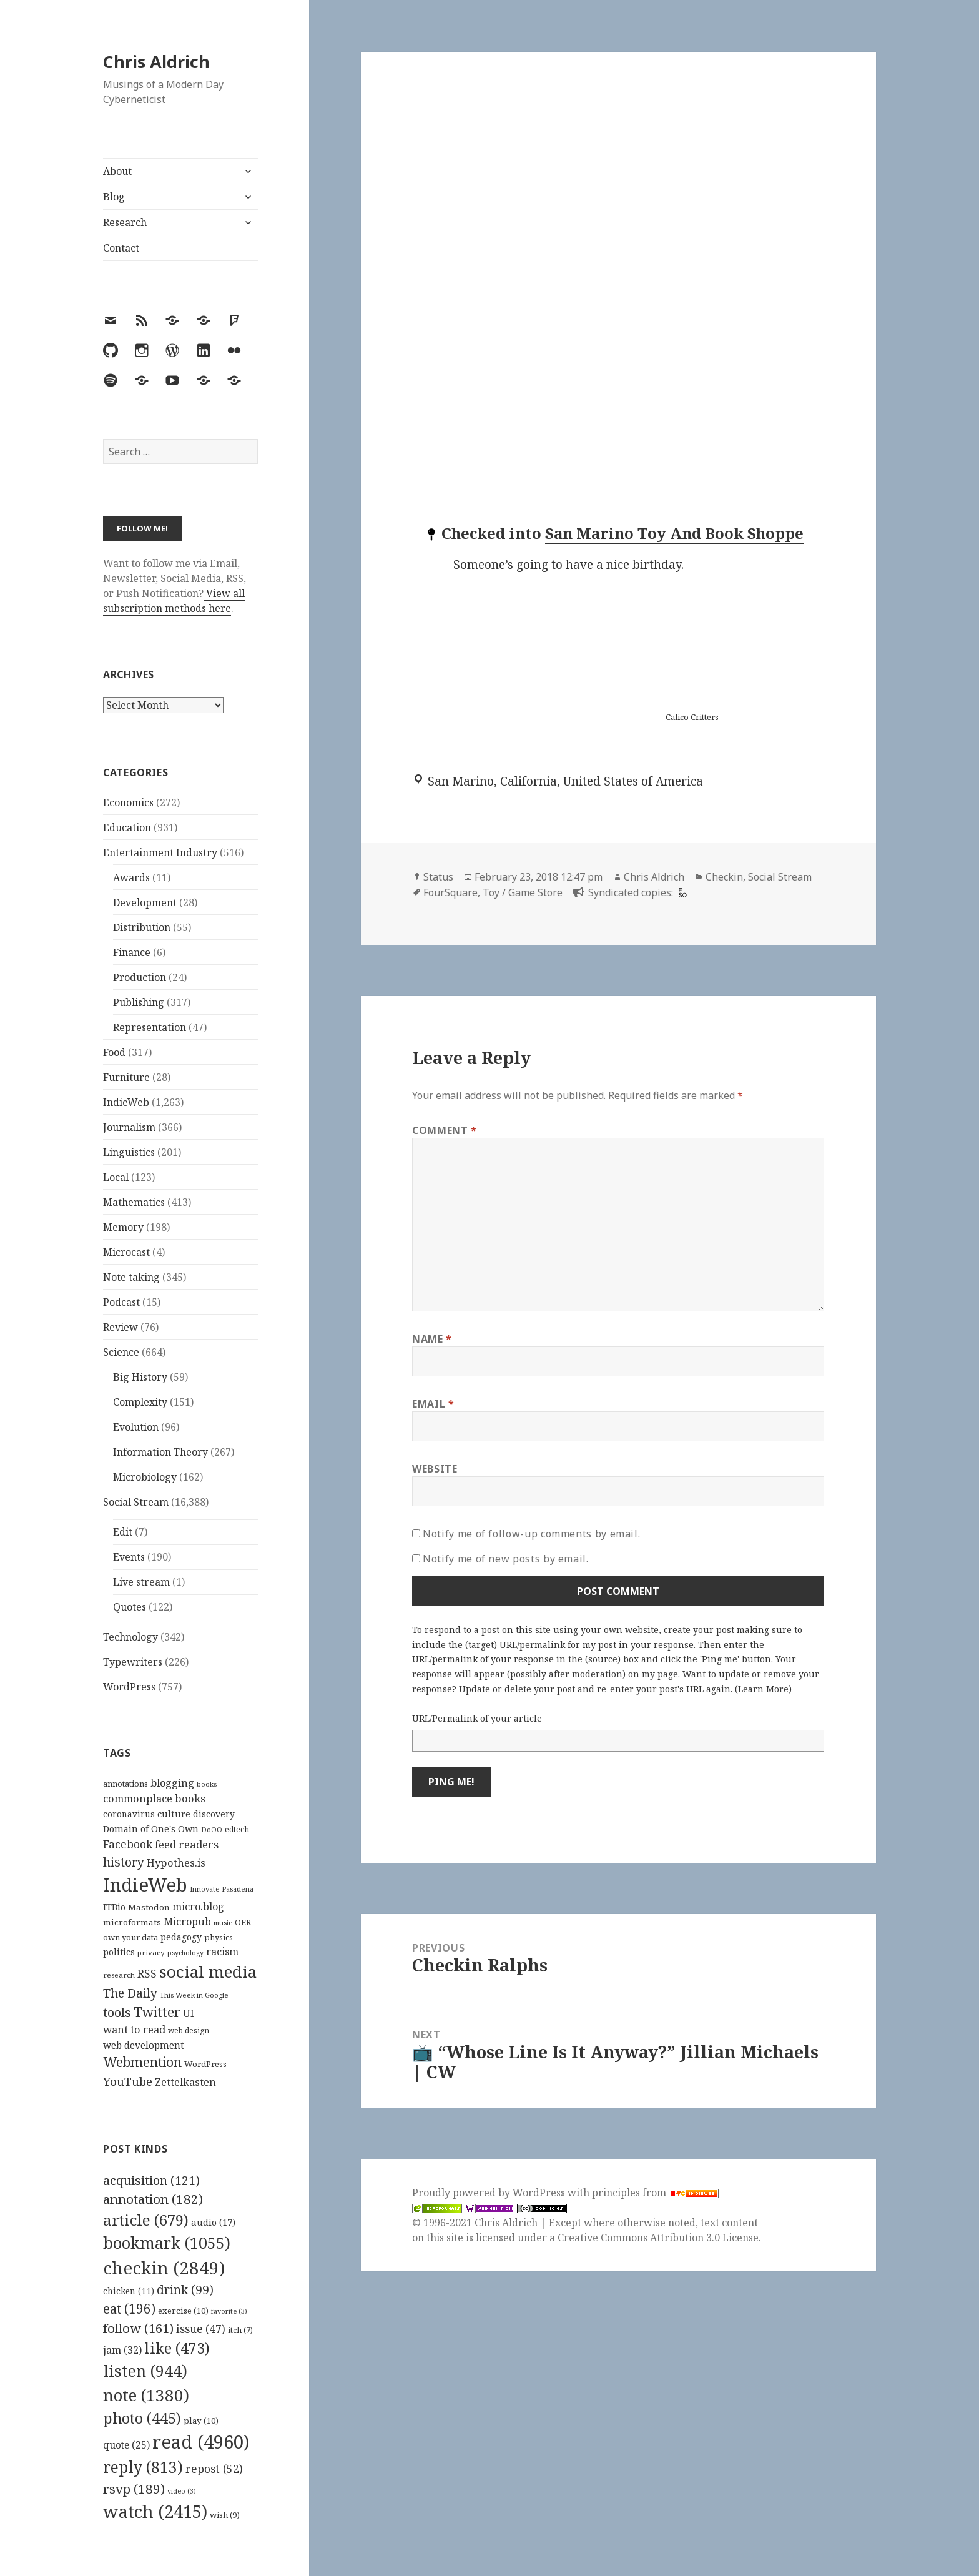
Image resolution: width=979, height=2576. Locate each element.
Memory (123, 1227)
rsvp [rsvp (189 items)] (134, 2488)
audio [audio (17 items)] (213, 2222)
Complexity (140, 1402)
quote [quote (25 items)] (126, 2445)
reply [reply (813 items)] (143, 2467)
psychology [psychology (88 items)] (185, 1952)
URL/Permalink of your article (477, 1718)
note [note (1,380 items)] (146, 2395)
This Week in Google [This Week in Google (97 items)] (194, 1995)
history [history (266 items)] (123, 1861)
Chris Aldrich (156, 61)
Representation (149, 1027)
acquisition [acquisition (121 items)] (151, 2180)
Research (125, 222)
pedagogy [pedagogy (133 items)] (181, 1937)
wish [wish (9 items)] (225, 2514)
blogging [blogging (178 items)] (172, 1783)
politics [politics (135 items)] (119, 1952)
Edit (122, 1532)
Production (139, 977)
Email (433, 1404)
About (117, 171)
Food (114, 1052)
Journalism (129, 1127)
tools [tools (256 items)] (117, 2012)
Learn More (763, 1689)
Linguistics (129, 1152)
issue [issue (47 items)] (200, 2329)
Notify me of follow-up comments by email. (531, 1534)
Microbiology (145, 1477)
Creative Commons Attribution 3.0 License (658, 2237)
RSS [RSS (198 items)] (147, 1974)
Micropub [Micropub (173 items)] (187, 1921)
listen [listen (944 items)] (145, 2370)
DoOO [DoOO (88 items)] (211, 1829)
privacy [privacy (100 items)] (151, 1952)
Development (145, 902)
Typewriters (132, 1662)
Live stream (141, 1582)
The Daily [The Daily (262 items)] (130, 1993)
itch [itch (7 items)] (240, 2330)
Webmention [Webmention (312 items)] (142, 2062)
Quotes (129, 1607)
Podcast (121, 1302)
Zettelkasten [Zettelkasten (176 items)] (185, 2082)
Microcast (126, 1252)
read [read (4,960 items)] (201, 2441)
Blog (114, 197)
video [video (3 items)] (181, 2491)
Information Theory (160, 1452)
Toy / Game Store (523, 892)
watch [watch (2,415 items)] (155, 2511)
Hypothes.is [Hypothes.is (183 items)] (176, 1862)
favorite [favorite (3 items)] (229, 2311)
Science (121, 1352)
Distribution (141, 927)
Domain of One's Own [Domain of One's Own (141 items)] (151, 1829)
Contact (121, 248)
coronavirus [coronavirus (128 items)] (129, 1814)
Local (116, 1177)
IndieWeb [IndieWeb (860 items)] (145, 1884)
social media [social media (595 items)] (208, 1971)
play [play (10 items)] (201, 2420)
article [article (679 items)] (146, 2219)
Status (438, 877)
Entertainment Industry (160, 852)
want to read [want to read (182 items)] (134, 2029)
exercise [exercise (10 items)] (183, 2310)
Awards (131, 877)
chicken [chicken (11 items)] (128, 2291)
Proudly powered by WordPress (490, 2192)
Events (129, 1557)
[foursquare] (681, 892)
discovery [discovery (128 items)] (214, 1814)
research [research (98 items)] (119, 1975)
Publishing (138, 1002)
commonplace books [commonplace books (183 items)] (154, 1798)
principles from (655, 2192)
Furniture (126, 1077)
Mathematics (134, 1202)
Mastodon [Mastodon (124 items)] (149, 1907)
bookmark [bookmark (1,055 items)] (166, 2242)
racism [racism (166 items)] (222, 1951)
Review (120, 1327)
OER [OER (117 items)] (243, 1922)
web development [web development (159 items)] (143, 2045)
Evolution (136, 1427)
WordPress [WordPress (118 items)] (205, 2064)
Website (434, 1469)
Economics (128, 802)
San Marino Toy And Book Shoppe (674, 533)
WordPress (129, 1687)
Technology (130, 1637)
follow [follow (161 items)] (138, 2328)
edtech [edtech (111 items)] (237, 1829)
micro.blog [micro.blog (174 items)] (198, 1906)
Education (127, 827)
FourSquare (450, 892)
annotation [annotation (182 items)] (153, 2199)
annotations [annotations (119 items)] (125, 1783)
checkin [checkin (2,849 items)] (164, 2267)
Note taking (131, 1277)
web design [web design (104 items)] (188, 2030)
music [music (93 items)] (223, 1922)
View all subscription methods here (174, 600)
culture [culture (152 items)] (173, 1813)
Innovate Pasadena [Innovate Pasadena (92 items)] (221, 1888)
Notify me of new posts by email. (505, 1559)
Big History (140, 1377)
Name (432, 1339)
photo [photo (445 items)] (142, 2418)
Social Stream (136, 1502)
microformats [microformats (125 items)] (132, 1922)
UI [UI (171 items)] (188, 2013)
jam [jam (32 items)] (122, 2350)
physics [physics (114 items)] (218, 1937)
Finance (131, 952)
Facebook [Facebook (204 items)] (127, 1844)
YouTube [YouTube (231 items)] (127, 2081)
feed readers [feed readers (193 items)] (187, 1844)
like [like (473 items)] (177, 2348)
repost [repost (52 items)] (214, 2468)
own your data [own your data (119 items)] (130, 1937)
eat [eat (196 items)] (129, 2308)
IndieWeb (126, 1102)
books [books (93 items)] (207, 1784)
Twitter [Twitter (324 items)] (157, 2012)
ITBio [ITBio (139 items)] (114, 1907)
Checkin (724, 877)
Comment (444, 1130)
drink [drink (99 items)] (185, 2290)
